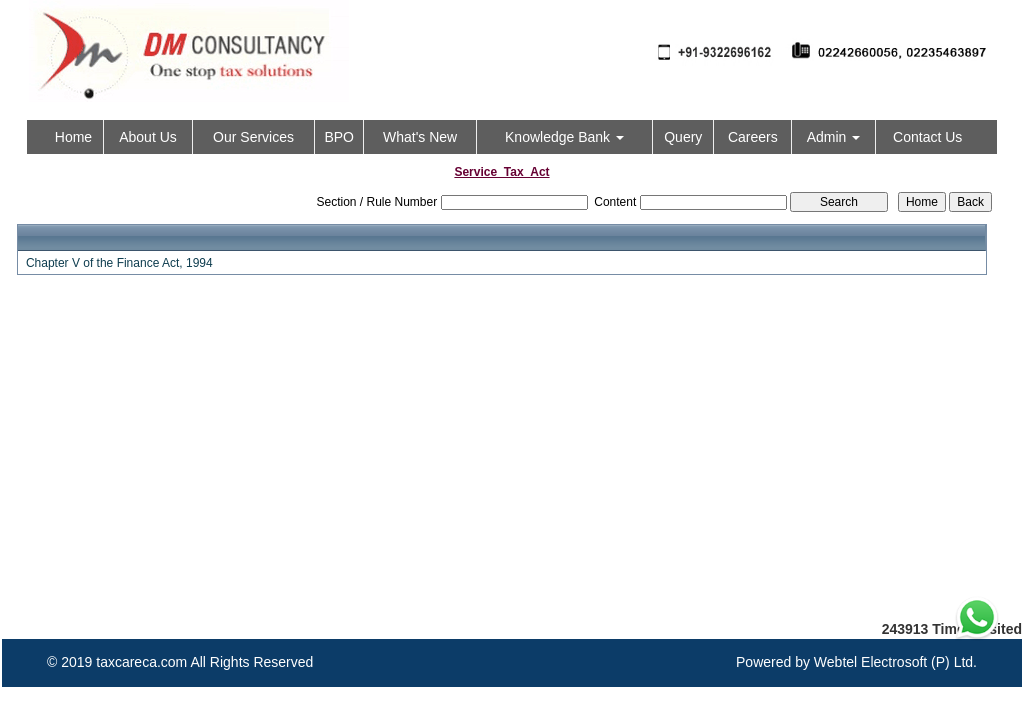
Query (683, 137)
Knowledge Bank (564, 137)
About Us (148, 137)
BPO (339, 137)
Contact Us (927, 137)
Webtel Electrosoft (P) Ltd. (895, 662)
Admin (834, 137)
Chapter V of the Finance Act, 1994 (119, 263)
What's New (420, 137)
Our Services (253, 137)
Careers (753, 137)
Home (73, 137)
